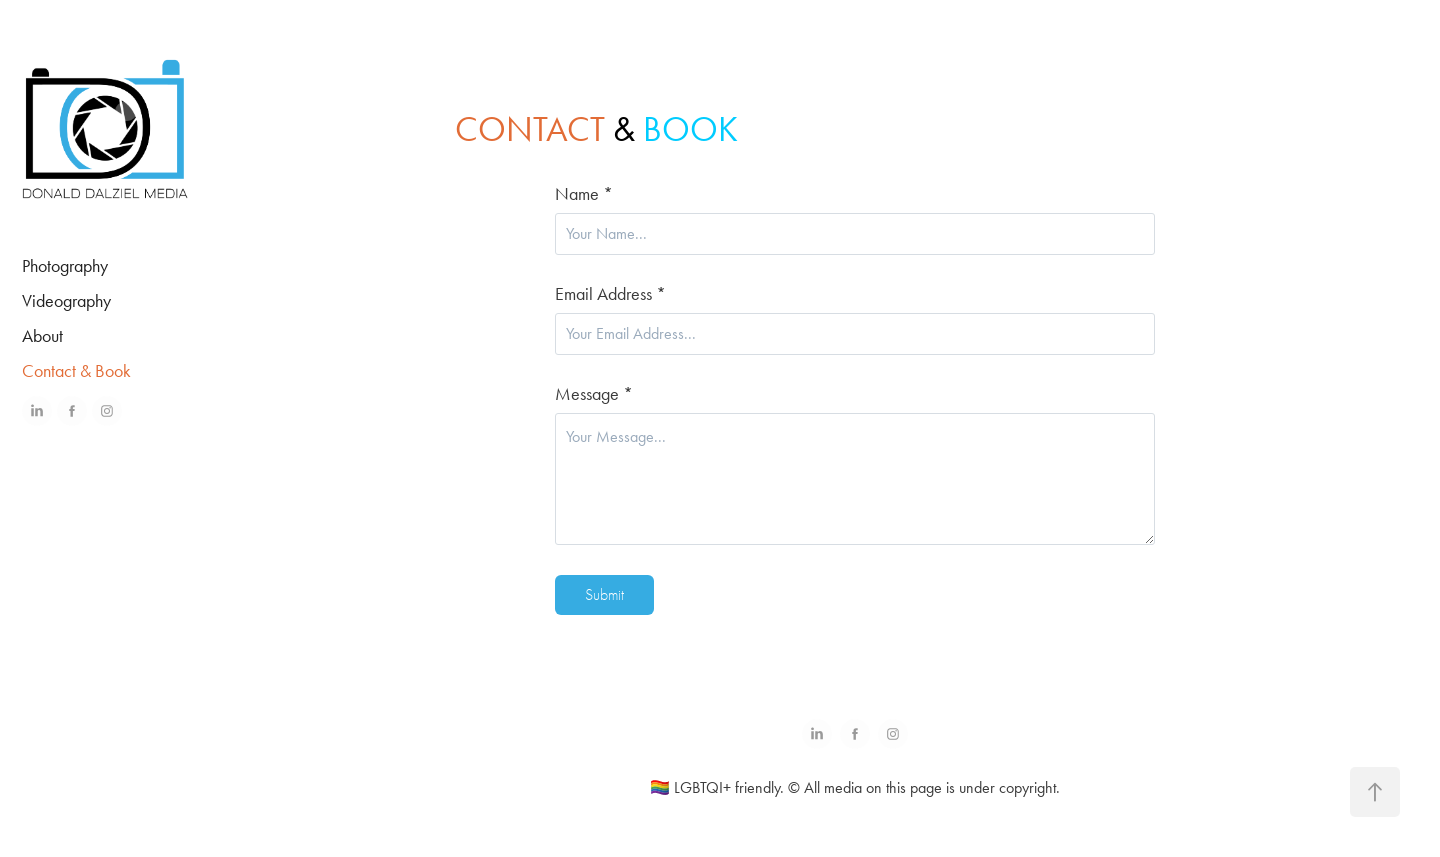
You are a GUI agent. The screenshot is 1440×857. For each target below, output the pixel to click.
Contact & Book (76, 371)
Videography (66, 301)
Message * (594, 394)
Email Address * (610, 294)
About (42, 336)
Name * (584, 194)
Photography (65, 266)
